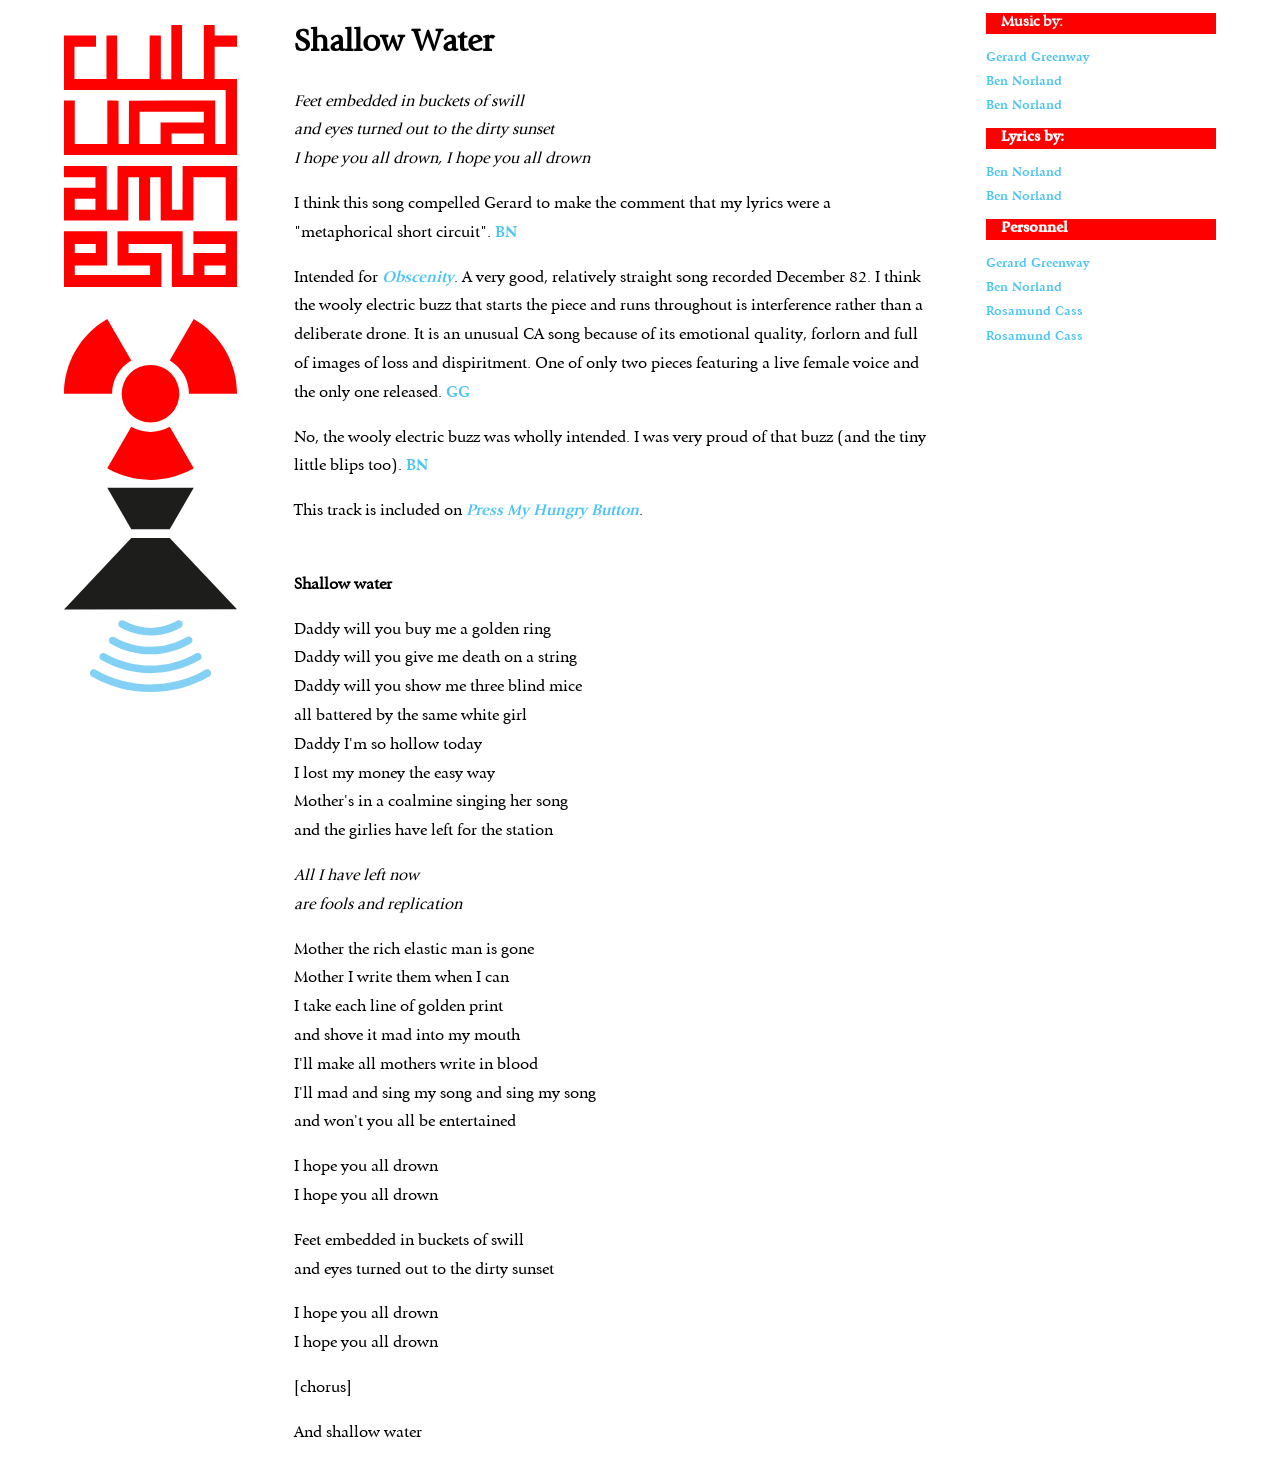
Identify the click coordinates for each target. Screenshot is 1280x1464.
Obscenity (418, 278)
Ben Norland (1024, 81)
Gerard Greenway (1037, 57)
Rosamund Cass (1034, 311)
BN (506, 233)
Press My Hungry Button (552, 511)
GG (458, 393)
